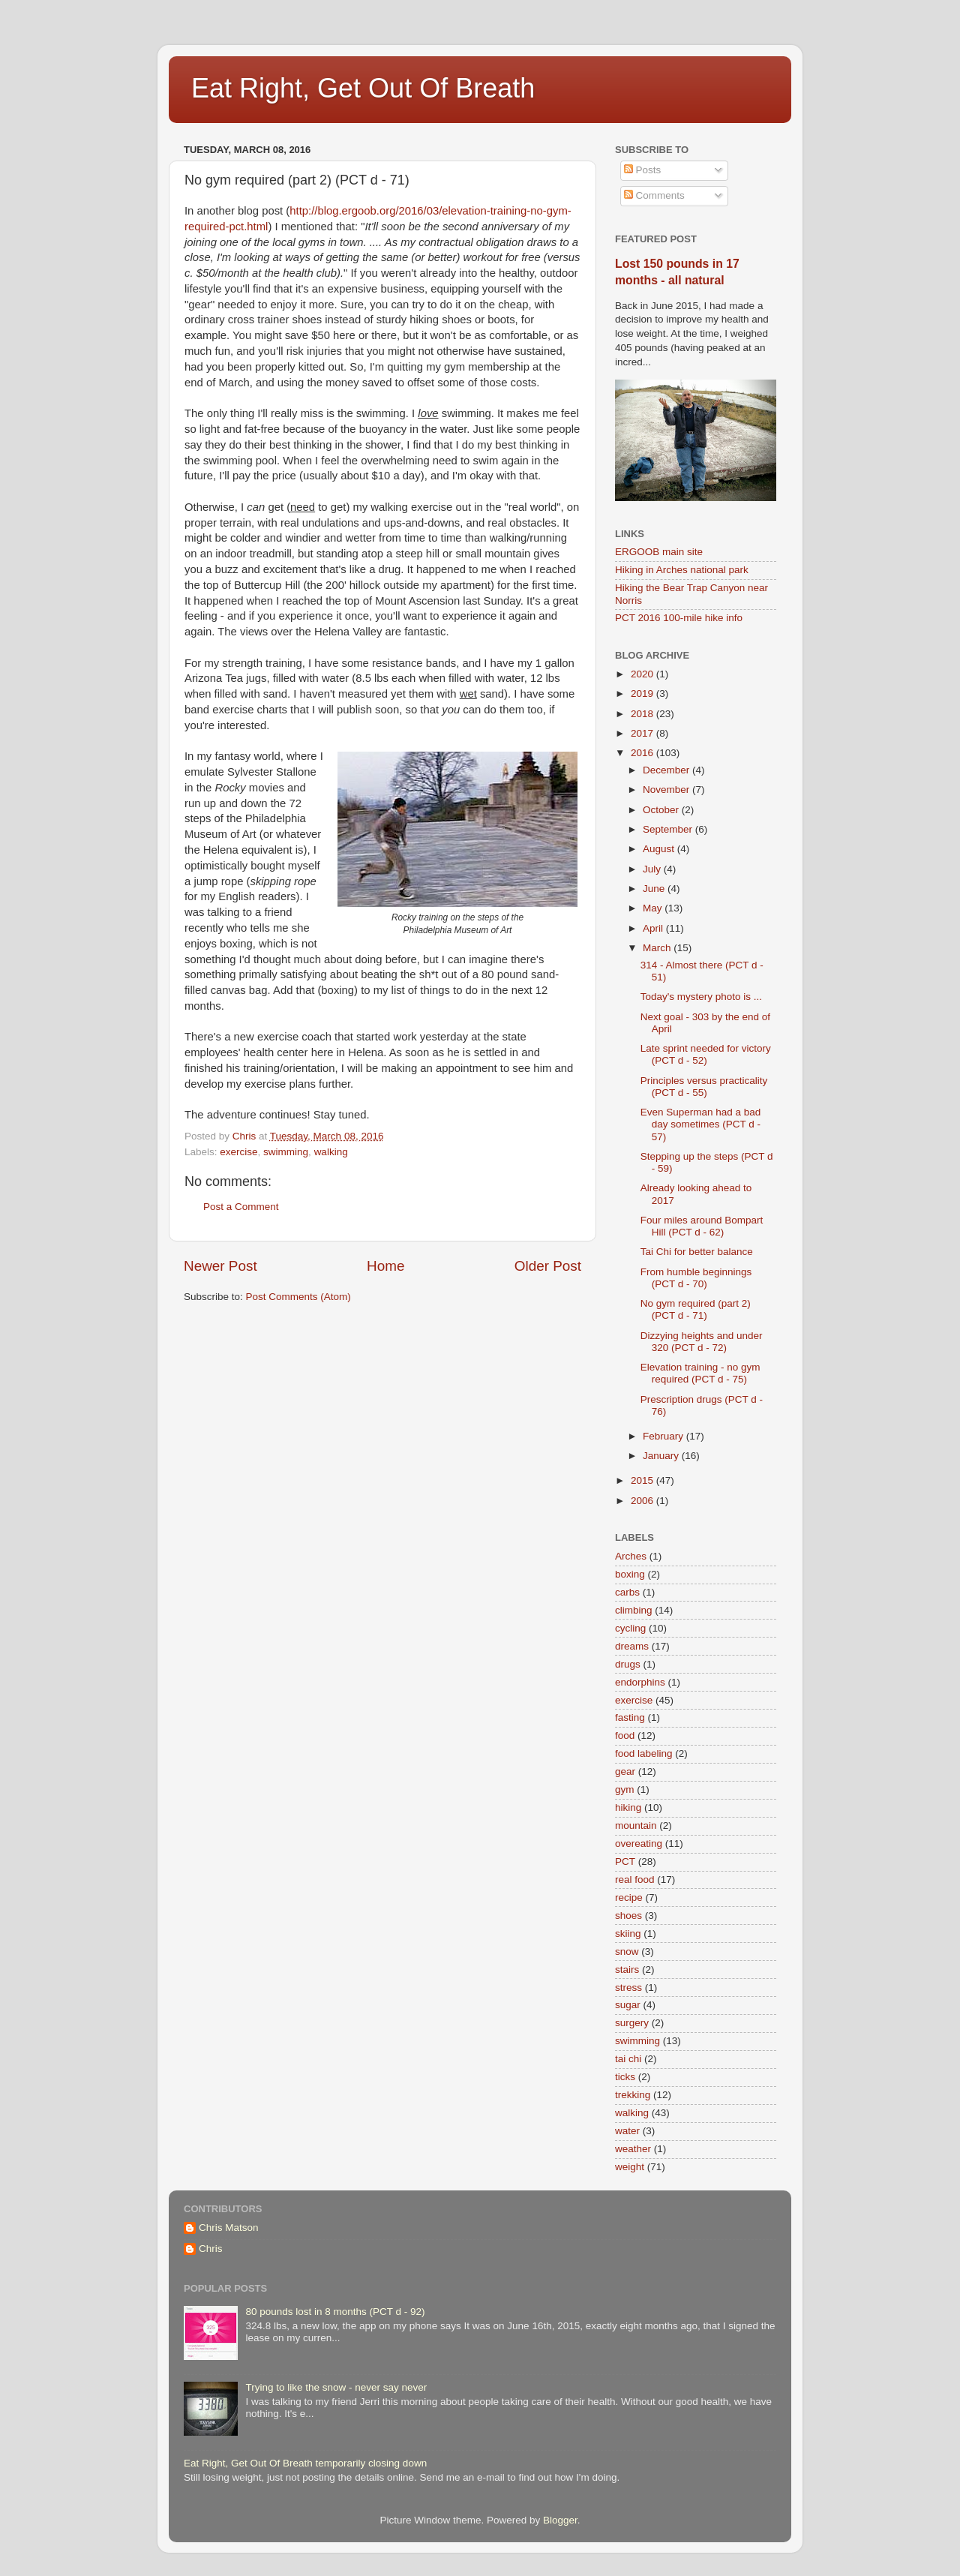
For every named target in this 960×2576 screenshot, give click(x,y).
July (653, 869)
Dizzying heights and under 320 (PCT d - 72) (701, 1341)
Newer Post (220, 1266)
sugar (627, 2004)
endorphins (640, 1682)
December (667, 770)
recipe (629, 1897)
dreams (632, 1646)
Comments (654, 195)
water (627, 2130)
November (667, 789)
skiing (628, 1933)
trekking (632, 2094)
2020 (643, 674)
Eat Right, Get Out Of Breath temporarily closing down (305, 2463)
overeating (638, 1843)
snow (627, 1951)
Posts (643, 170)
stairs (627, 1969)
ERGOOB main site (659, 551)
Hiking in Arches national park (681, 569)
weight (629, 2166)
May (653, 908)
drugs (627, 1664)
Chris (211, 2248)
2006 (643, 1500)
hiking (628, 1807)
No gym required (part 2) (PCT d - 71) (695, 1309)
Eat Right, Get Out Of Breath (363, 88)
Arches (630, 1556)
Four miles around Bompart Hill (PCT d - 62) (702, 1226)
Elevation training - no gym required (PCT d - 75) (700, 1373)
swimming (285, 1151)
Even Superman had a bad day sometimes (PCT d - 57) (700, 1124)
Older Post (547, 1266)
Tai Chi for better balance (696, 1251)
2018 (643, 713)
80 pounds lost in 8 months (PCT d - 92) (334, 2311)
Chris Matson (229, 2227)
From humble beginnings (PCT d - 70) (696, 1278)
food (624, 1735)
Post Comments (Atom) (298, 1296)
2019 (643, 693)
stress (628, 1987)
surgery (632, 2022)
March (658, 947)
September (669, 829)
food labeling (644, 1753)
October (662, 809)
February (664, 1436)
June (655, 888)
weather (633, 2148)
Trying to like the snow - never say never (336, 2387)
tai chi (628, 2058)
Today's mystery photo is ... (701, 996)
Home (385, 1266)
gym (624, 1789)
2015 (643, 1480)
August (660, 848)
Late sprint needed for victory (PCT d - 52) (705, 1054)
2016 (643, 752)
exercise (238, 1151)
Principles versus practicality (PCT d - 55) (704, 1086)
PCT (625, 1861)
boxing (630, 1574)
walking (331, 1151)
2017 (643, 733)
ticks (625, 2076)
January (662, 1455)
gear (625, 1771)
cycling (630, 1628)
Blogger (560, 2520)
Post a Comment (241, 1206)
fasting (630, 1717)
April (654, 928)
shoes (628, 1915)
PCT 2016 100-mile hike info (678, 617)
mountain (636, 1825)
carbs (627, 1592)
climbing (633, 1610)
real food (635, 1879)
